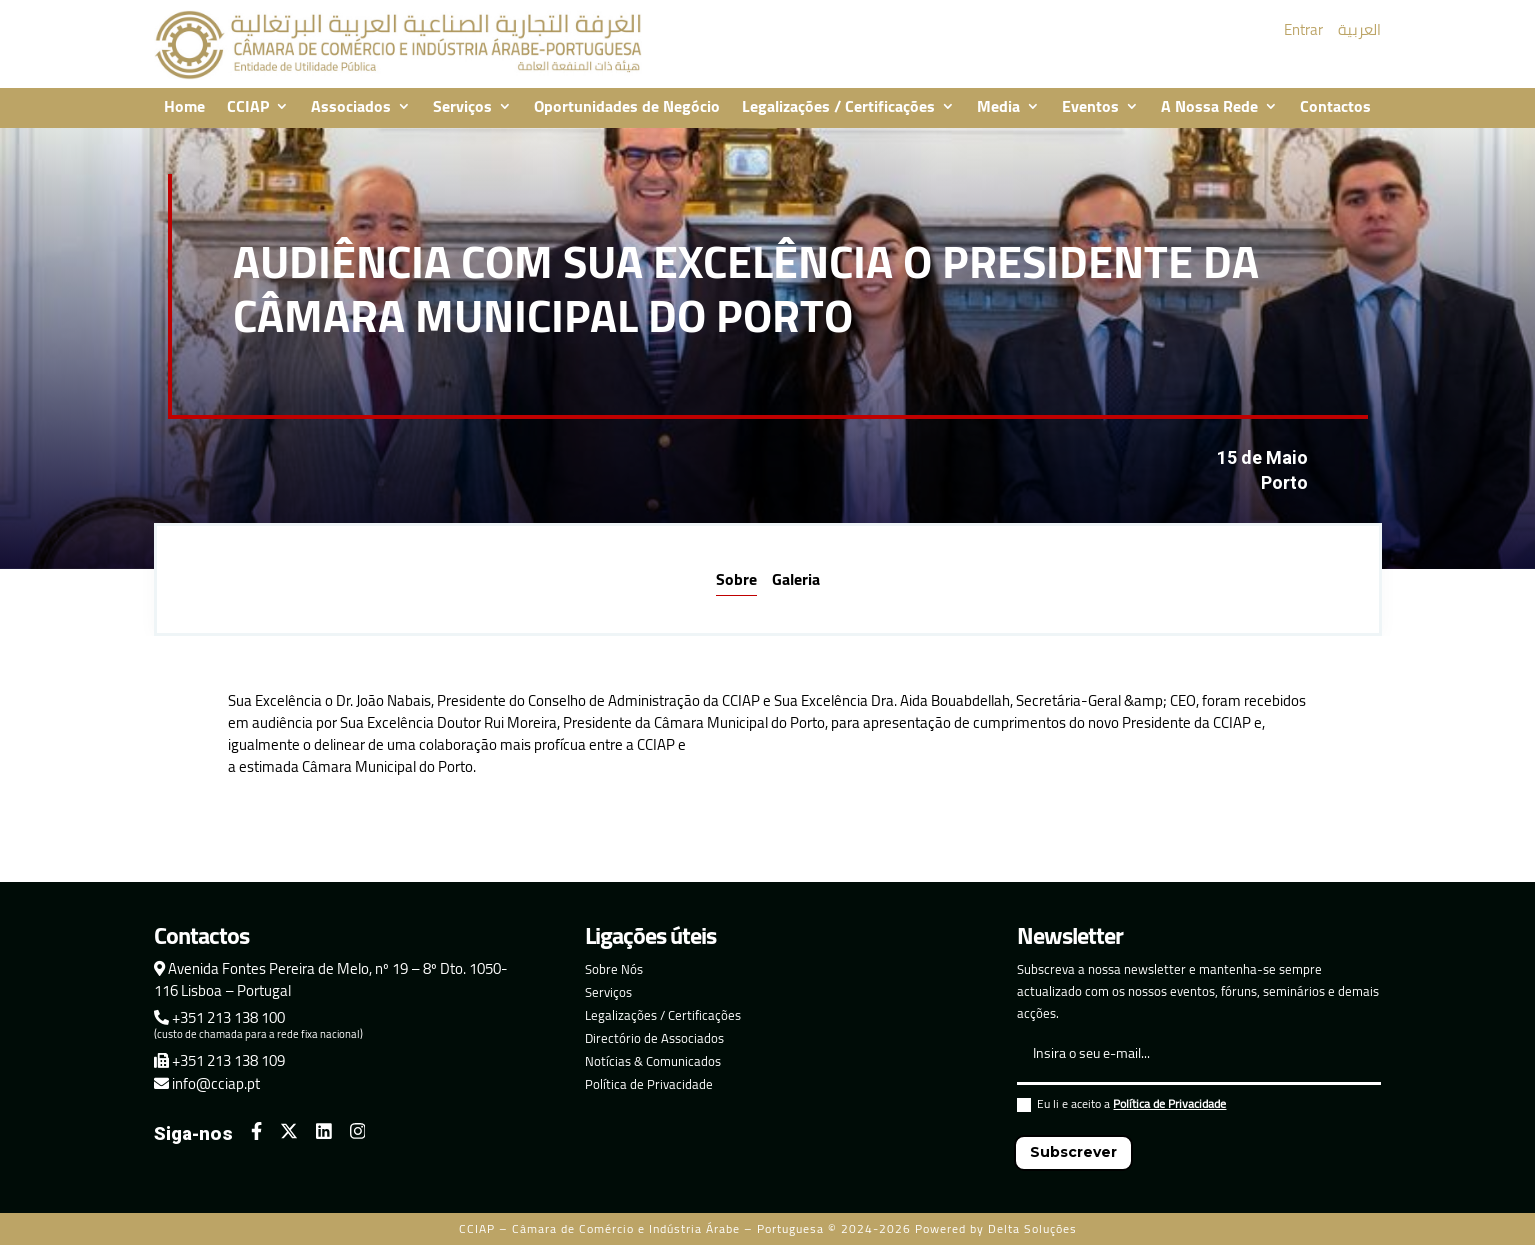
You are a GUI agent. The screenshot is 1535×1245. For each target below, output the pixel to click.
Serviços (462, 108)
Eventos (1090, 108)
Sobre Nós (614, 969)
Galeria (796, 579)
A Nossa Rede (1209, 108)
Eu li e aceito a (1121, 1106)
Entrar (1303, 29)
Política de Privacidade (649, 1084)
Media (998, 108)
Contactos (1335, 108)
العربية (1359, 29)
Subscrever (1073, 1152)
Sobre (736, 579)
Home (184, 108)
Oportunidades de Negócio (627, 108)
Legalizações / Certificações (838, 108)
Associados (351, 108)
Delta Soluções (1032, 1228)
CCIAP (248, 108)
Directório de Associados (654, 1038)
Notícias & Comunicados (653, 1061)
